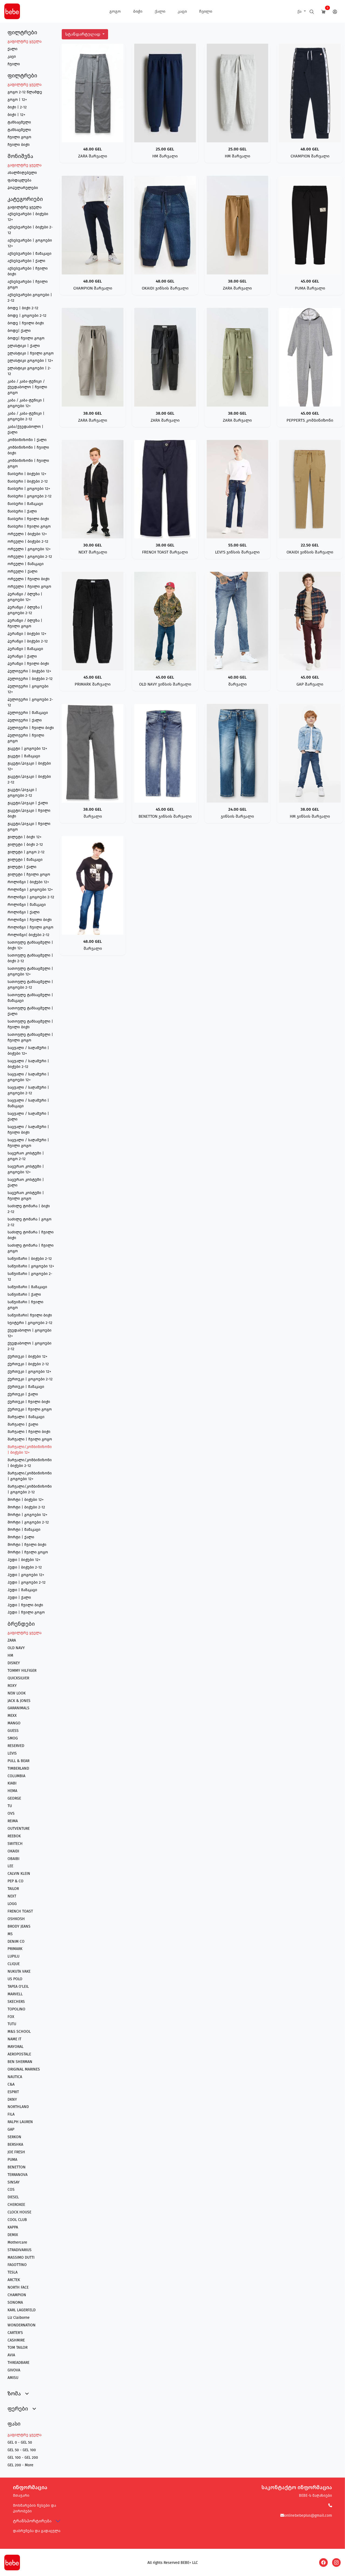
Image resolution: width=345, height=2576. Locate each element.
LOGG (12, 1903)
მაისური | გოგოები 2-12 (29, 496)
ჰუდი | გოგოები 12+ (26, 1575)
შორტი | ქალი (21, 1537)
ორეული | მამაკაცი (26, 564)
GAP (11, 2129)
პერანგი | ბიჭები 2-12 (28, 641)
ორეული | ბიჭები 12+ (27, 534)
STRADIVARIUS (20, 2250)
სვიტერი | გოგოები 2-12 (30, 1322)
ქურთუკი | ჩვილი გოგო (30, 1409)
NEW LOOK (17, 1693)
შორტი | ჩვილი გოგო (28, 1552)
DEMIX (13, 2235)
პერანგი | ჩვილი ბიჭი (28, 663)
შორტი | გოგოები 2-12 (28, 1522)
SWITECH (15, 1843)
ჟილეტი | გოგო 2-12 (26, 852)
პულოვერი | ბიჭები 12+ (29, 671)
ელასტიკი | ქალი (24, 345)
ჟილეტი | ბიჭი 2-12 (25, 844)
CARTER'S (15, 2332)
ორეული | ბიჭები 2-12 (28, 541)
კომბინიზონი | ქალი (27, 440)
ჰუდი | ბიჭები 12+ (24, 1559)
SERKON (14, 2137)
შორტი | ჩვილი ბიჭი (27, 1544)
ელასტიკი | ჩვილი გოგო (31, 353)
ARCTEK (14, 2280)
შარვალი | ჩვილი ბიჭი (29, 1431)
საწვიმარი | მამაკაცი (27, 1287)
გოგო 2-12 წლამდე (25, 92)
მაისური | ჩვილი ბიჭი (28, 519)
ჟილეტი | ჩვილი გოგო (29, 874)
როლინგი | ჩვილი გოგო (30, 927)
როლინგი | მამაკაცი (27, 904)
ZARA (12, 1640)
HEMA (12, 1791)
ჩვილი (205, 11)
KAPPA (13, 2227)
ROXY (12, 1685)
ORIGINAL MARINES (24, 2069)
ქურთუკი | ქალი (23, 1394)
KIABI (12, 1783)
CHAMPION (17, 2295)
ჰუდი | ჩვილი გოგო (26, 1612)
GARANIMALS (18, 1708)
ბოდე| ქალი (19, 330)
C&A (11, 2084)
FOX (11, 2016)
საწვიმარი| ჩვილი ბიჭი (30, 1315)
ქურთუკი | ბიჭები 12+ (27, 1356)
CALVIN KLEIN (19, 1873)
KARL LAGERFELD (22, 2310)
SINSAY (14, 2182)
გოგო (115, 11)
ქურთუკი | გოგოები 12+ (29, 1371)
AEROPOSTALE (19, 2054)
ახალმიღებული (22, 172)
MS (10, 1934)
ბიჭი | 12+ (16, 114)
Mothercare (17, 2242)
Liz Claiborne (19, 2317)
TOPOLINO (16, 2009)
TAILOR (13, 1888)
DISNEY (14, 1663)
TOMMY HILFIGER (22, 1670)
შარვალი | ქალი (23, 1424)
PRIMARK (15, 1948)
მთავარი (21, 2495)
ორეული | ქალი (22, 571)
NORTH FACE (18, 2287)
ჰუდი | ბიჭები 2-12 (25, 1567)
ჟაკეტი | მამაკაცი (24, 756)
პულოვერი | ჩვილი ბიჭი (31, 727)
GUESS (13, 1730)
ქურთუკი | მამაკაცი (26, 1386)
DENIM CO (16, 1941)
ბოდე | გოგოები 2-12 (27, 315)
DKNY (12, 2099)
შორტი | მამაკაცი (24, 1529)
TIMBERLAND (18, 1768)
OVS (11, 1813)
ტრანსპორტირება (32, 2520)
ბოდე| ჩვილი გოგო (26, 338)
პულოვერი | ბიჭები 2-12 (30, 678)
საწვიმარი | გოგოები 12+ (31, 1266)
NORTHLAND (18, 2106)
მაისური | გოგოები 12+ (29, 488)
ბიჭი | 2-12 (17, 107)
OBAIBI (13, 1858)
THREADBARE (18, 2362)
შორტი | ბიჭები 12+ (26, 1499)
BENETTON (17, 2167)
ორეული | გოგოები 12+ (29, 549)
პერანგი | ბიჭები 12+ (27, 633)
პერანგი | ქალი (22, 656)
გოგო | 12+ (17, 99)
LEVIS (12, 1753)
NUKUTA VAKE (19, 1971)
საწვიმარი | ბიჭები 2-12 (30, 1258)
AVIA (11, 2355)
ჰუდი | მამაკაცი (22, 1590)
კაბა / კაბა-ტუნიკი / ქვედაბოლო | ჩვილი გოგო (27, 387)
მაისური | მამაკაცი (25, 503)
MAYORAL (15, 2046)
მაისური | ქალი (22, 511)
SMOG (13, 1738)
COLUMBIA (16, 1776)
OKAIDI (13, 1851)
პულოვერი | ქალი (25, 720)
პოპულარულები (23, 187)
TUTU (12, 2024)
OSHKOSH (16, 1919)
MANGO (14, 1723)
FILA (11, 2114)
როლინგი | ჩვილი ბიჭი (30, 919)
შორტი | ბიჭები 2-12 (26, 1507)
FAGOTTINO (17, 2264)
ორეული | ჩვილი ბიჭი (29, 579)
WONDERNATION (22, 2325)
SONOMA (15, 2302)
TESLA (13, 2272)
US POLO (15, 1979)
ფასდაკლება (19, 180)
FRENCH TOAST (20, 1911)
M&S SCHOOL (19, 2031)
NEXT (12, 1896)
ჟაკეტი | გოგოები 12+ (27, 748)
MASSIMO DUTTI (21, 2257)
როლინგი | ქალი (24, 912)
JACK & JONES (19, 1700)
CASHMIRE (16, 2340)
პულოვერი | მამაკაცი (28, 712)
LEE (10, 1866)
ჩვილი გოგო (19, 137)
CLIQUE (14, 1964)
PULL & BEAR (18, 1761)
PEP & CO (15, 1881)
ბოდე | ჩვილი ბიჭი (26, 323)
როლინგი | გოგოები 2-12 (31, 897)
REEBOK (14, 1836)
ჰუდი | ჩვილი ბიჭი (25, 1605)
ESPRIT (13, 2092)
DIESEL (13, 2197)
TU (10, 1806)
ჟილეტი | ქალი (22, 867)
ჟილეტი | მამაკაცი (25, 859)
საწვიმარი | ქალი (24, 1294)
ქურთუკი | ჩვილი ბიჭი (29, 1401)
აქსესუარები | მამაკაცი (29, 253)
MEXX (12, 1715)
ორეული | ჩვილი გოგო (29, 586)
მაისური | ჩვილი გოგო (29, 526)
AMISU (13, 2377)
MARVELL (15, 1994)
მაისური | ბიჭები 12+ (27, 474)
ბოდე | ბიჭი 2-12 (23, 308)
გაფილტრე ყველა (25, 41)
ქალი (160, 11)
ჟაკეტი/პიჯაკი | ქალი (28, 803)
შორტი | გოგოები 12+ (27, 1514)
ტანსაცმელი (19, 122)
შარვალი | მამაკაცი (26, 1417)
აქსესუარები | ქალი (26, 261)
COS (11, 2189)
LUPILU (13, 1956)
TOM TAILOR (17, 2347)
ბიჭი (137, 11)
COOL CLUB (17, 2219)
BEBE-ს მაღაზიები (315, 2495)
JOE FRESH (16, 2152)
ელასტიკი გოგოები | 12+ (30, 360)
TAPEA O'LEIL (18, 1986)
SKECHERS (16, 2001)
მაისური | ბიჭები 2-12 (28, 481)
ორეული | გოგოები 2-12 (30, 556)
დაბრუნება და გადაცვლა (36, 2531)
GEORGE (14, 1798)
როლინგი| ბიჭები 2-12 (28, 935)
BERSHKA (15, 2144)
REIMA (13, 1821)
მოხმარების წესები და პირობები (34, 2508)
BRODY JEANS (19, 1926)
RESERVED (16, 1745)
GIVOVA (14, 2370)
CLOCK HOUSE (19, 2212)
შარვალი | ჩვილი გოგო (30, 1439)
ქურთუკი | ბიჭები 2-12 (28, 1364)
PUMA (12, 2159)
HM (10, 1655)
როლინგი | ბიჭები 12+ (28, 882)
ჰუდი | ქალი (19, 1597)
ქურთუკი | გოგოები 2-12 (30, 1379)
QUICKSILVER (18, 1678)
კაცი (182, 11)
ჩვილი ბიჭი (19, 144)
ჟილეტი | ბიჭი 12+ (25, 837)
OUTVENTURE (19, 1828)
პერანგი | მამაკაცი (25, 648)
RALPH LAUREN (20, 2122)
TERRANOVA (17, 2174)
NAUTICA (15, 2077)
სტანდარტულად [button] (83, 34)
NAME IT (14, 2039)
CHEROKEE (16, 2204)
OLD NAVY (16, 1648)
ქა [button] (300, 11)
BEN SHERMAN (20, 2061)
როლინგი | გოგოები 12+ (30, 889)
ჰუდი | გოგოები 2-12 (27, 1582)
